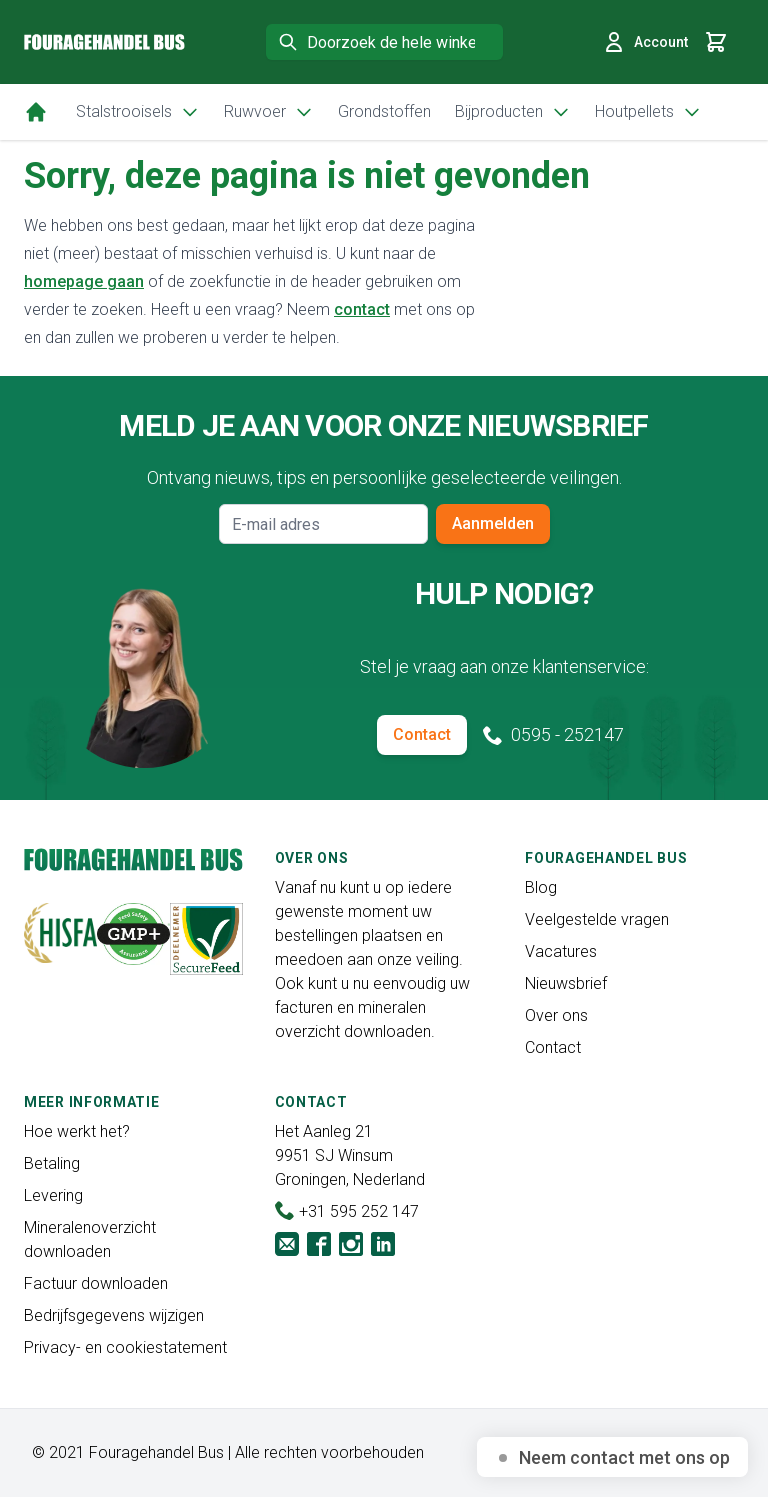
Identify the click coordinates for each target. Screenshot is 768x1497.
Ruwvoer (269, 112)
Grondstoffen (384, 111)
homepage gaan (84, 281)
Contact (422, 734)
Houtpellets (648, 112)
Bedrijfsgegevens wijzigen (114, 1315)
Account (645, 42)
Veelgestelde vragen (597, 919)
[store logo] (104, 42)
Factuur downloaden (96, 1283)
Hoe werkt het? (77, 1131)
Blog (541, 887)
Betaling (52, 1163)
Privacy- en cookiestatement (125, 1347)
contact (362, 309)
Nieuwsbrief (566, 983)
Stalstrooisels (138, 112)
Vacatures (561, 951)
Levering (53, 1195)
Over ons (556, 1015)
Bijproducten (513, 112)
